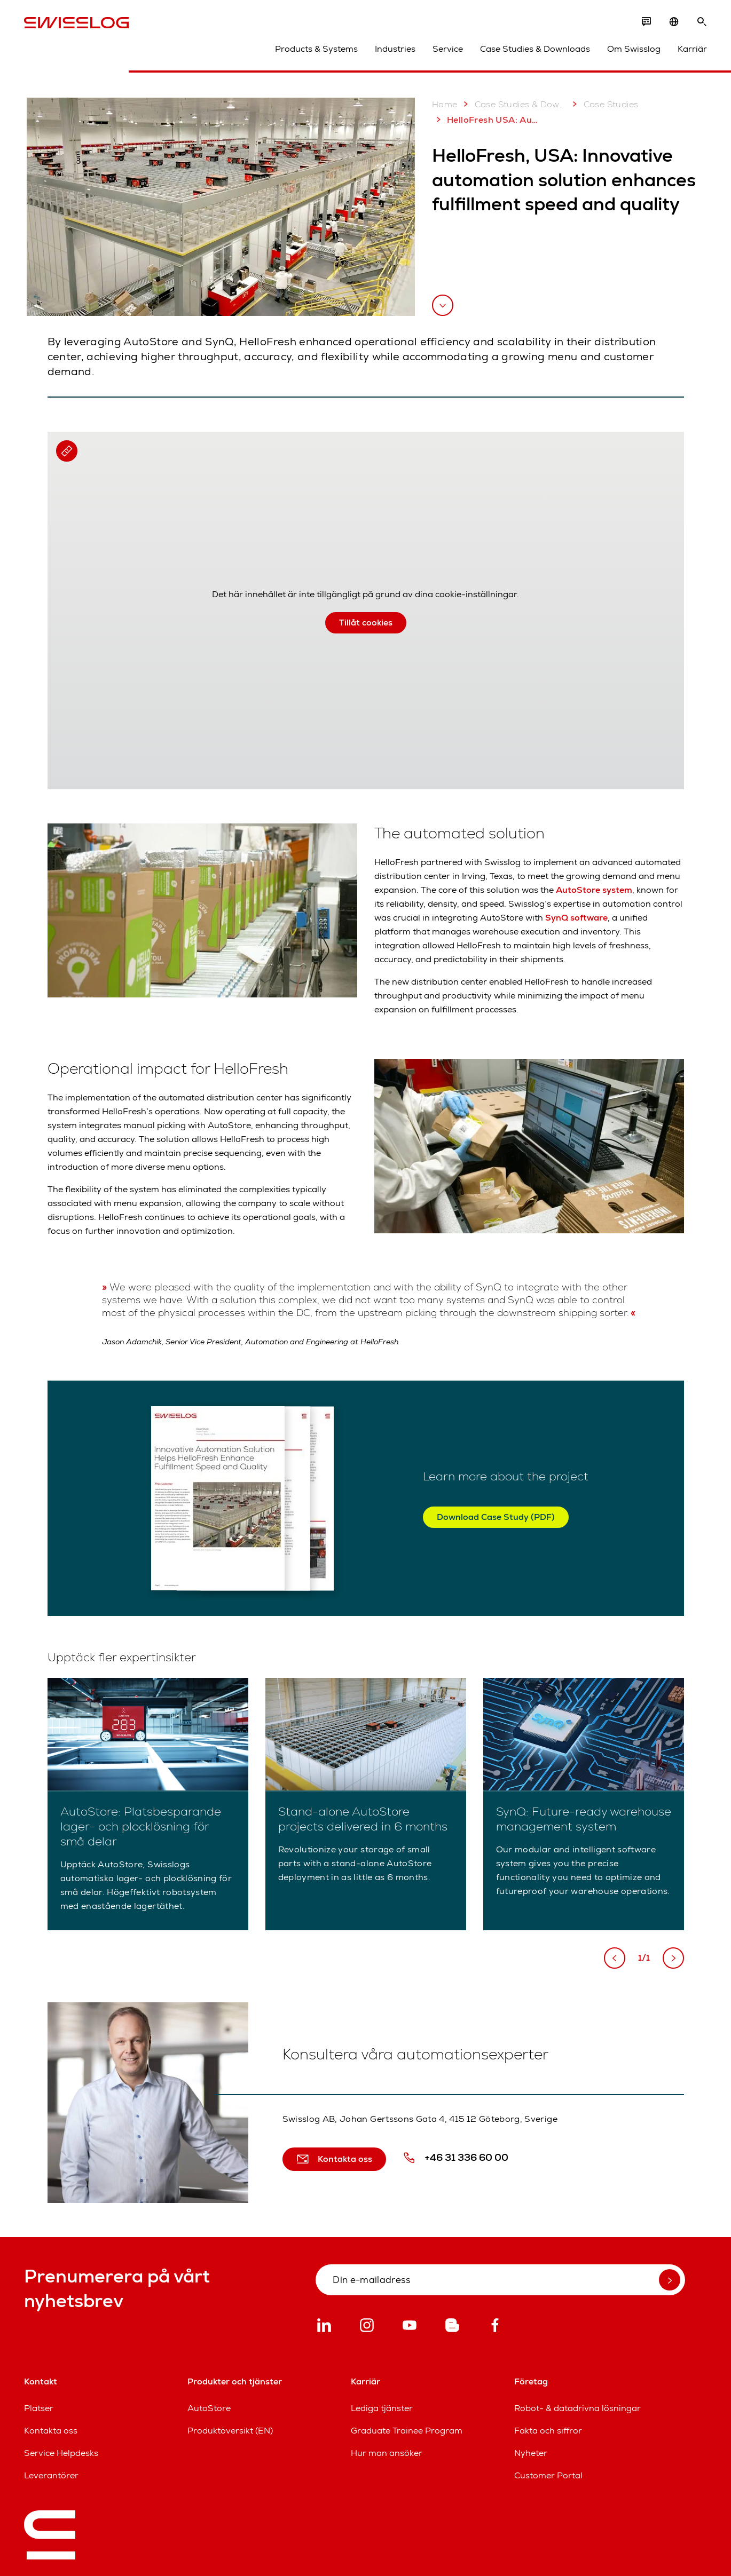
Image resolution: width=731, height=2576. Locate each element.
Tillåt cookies (365, 622)
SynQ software (576, 917)
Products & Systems (316, 48)
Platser (38, 2408)
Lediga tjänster (382, 2408)
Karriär (692, 48)
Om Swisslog (634, 48)
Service (448, 48)
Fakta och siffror (548, 2430)
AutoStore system (594, 889)
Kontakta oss (50, 2430)
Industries (395, 48)
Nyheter (530, 2453)
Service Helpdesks (61, 2453)
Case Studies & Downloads (535, 48)
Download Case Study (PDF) (496, 1517)
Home (445, 104)
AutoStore (209, 2408)
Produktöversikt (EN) (230, 2430)
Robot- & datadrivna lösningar (577, 2408)
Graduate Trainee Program (406, 2430)
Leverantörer (51, 2475)
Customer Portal (548, 2475)
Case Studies (604, 104)
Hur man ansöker (386, 2453)
